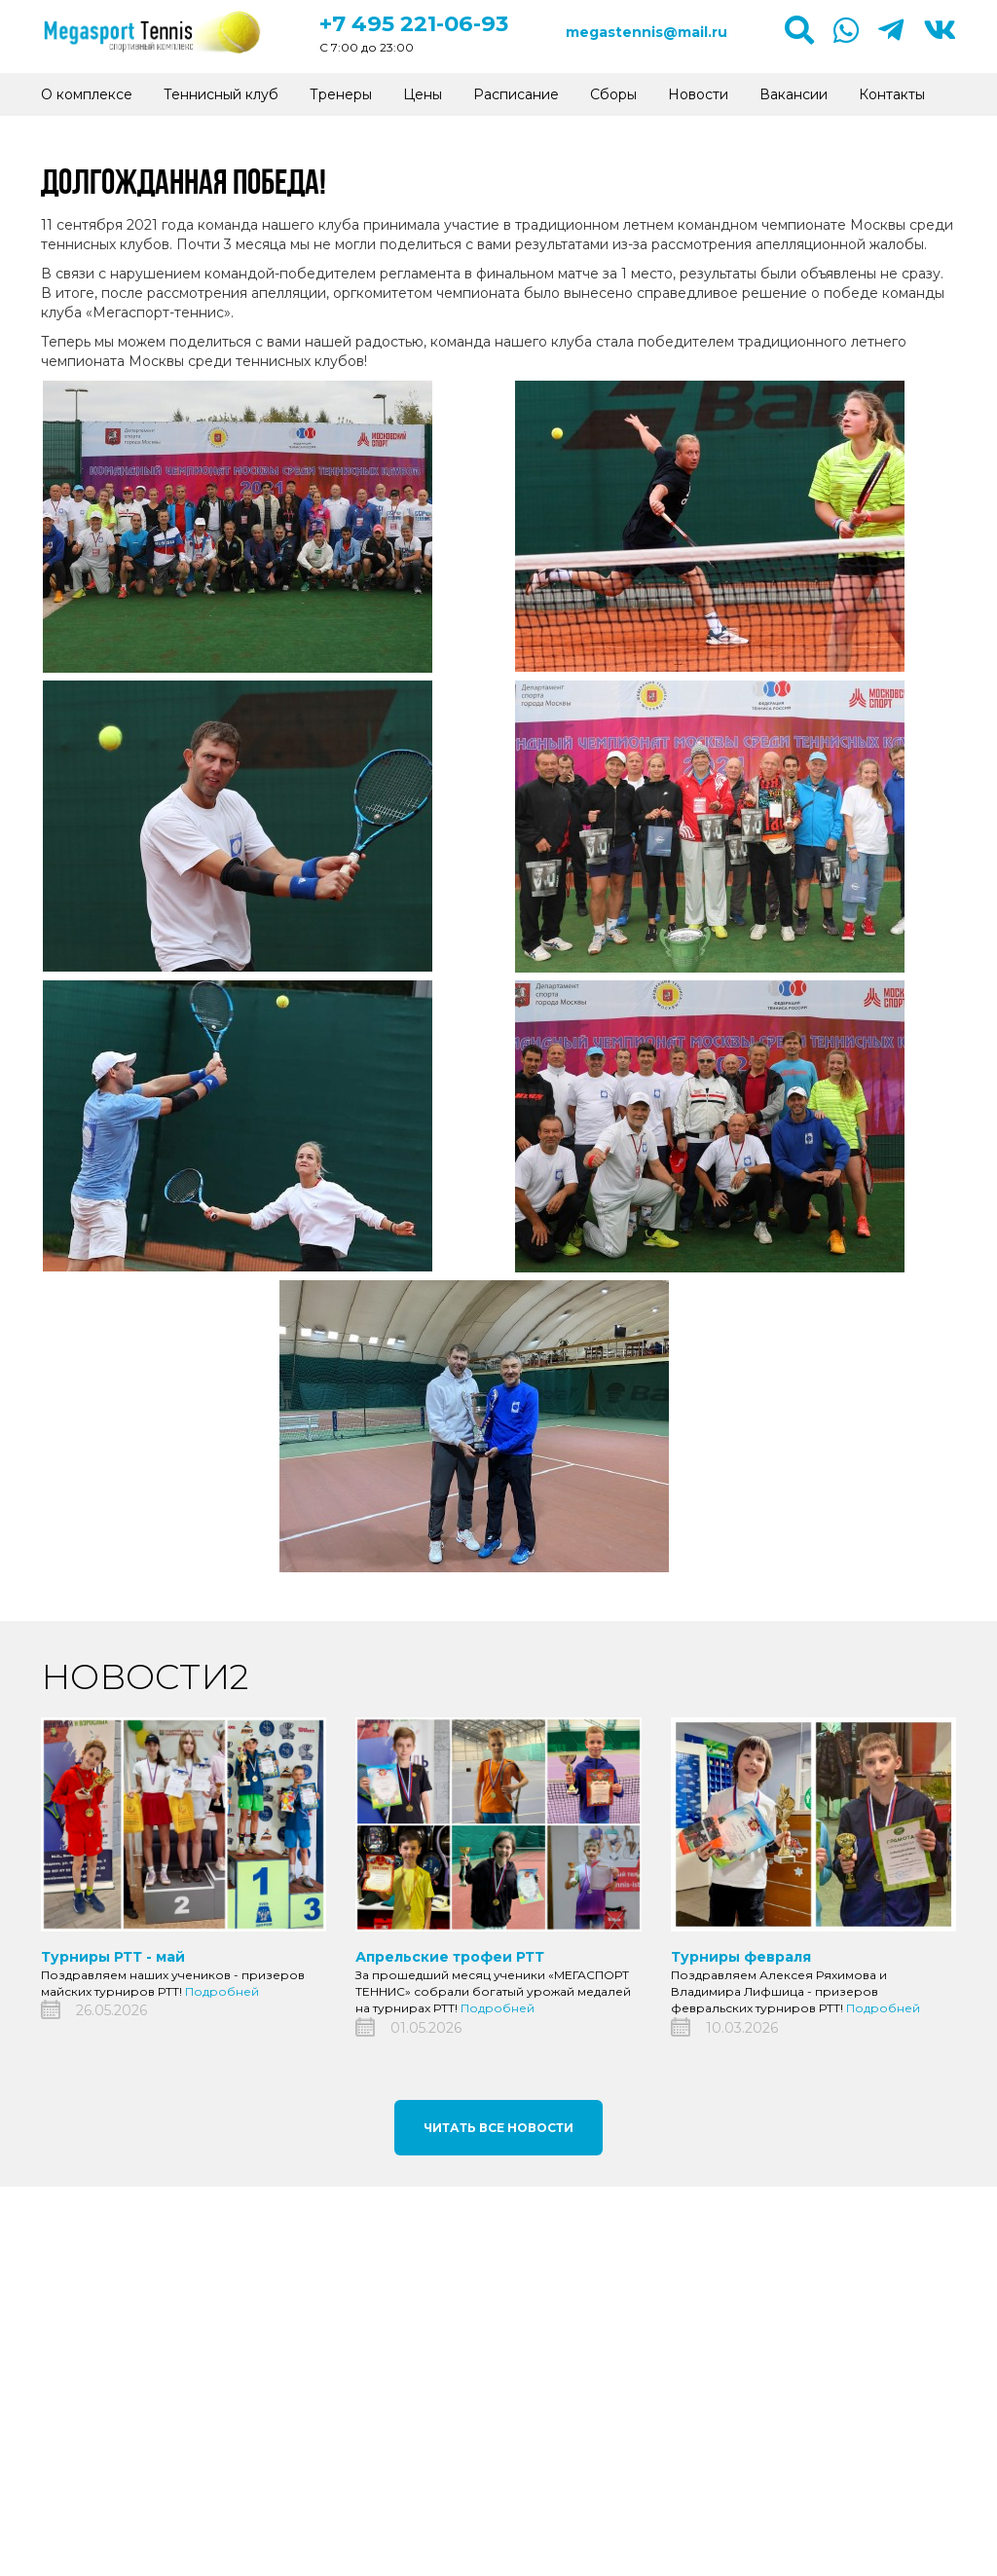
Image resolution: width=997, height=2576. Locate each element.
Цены (422, 94)
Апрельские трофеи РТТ (449, 1957)
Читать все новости (498, 2127)
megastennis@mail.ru (646, 32)
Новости (698, 94)
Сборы (613, 94)
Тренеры (341, 94)
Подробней (222, 1991)
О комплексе (86, 94)
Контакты (892, 94)
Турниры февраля (741, 1957)
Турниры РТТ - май (113, 1957)
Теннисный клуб (221, 94)
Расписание (516, 94)
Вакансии (793, 94)
